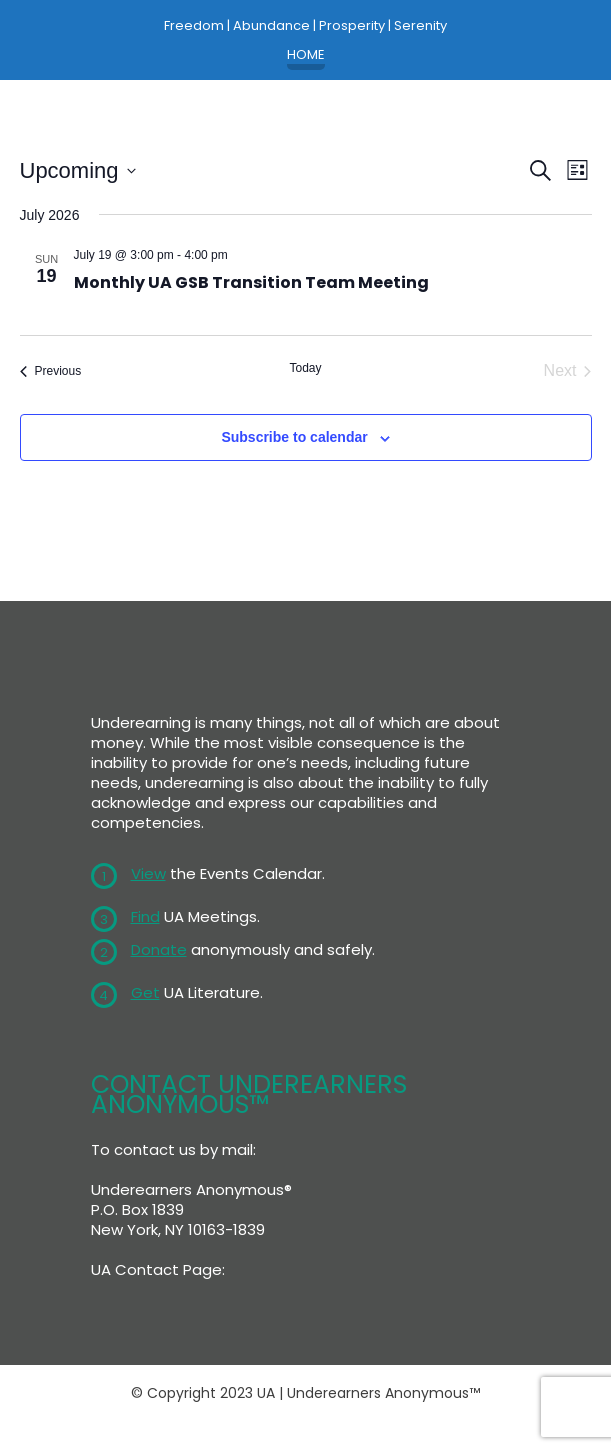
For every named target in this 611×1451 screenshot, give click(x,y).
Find (145, 916)
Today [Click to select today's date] (305, 368)
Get (145, 992)
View (148, 873)
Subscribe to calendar (294, 437)
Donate (159, 949)
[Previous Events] (51, 371)
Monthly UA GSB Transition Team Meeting (251, 282)
